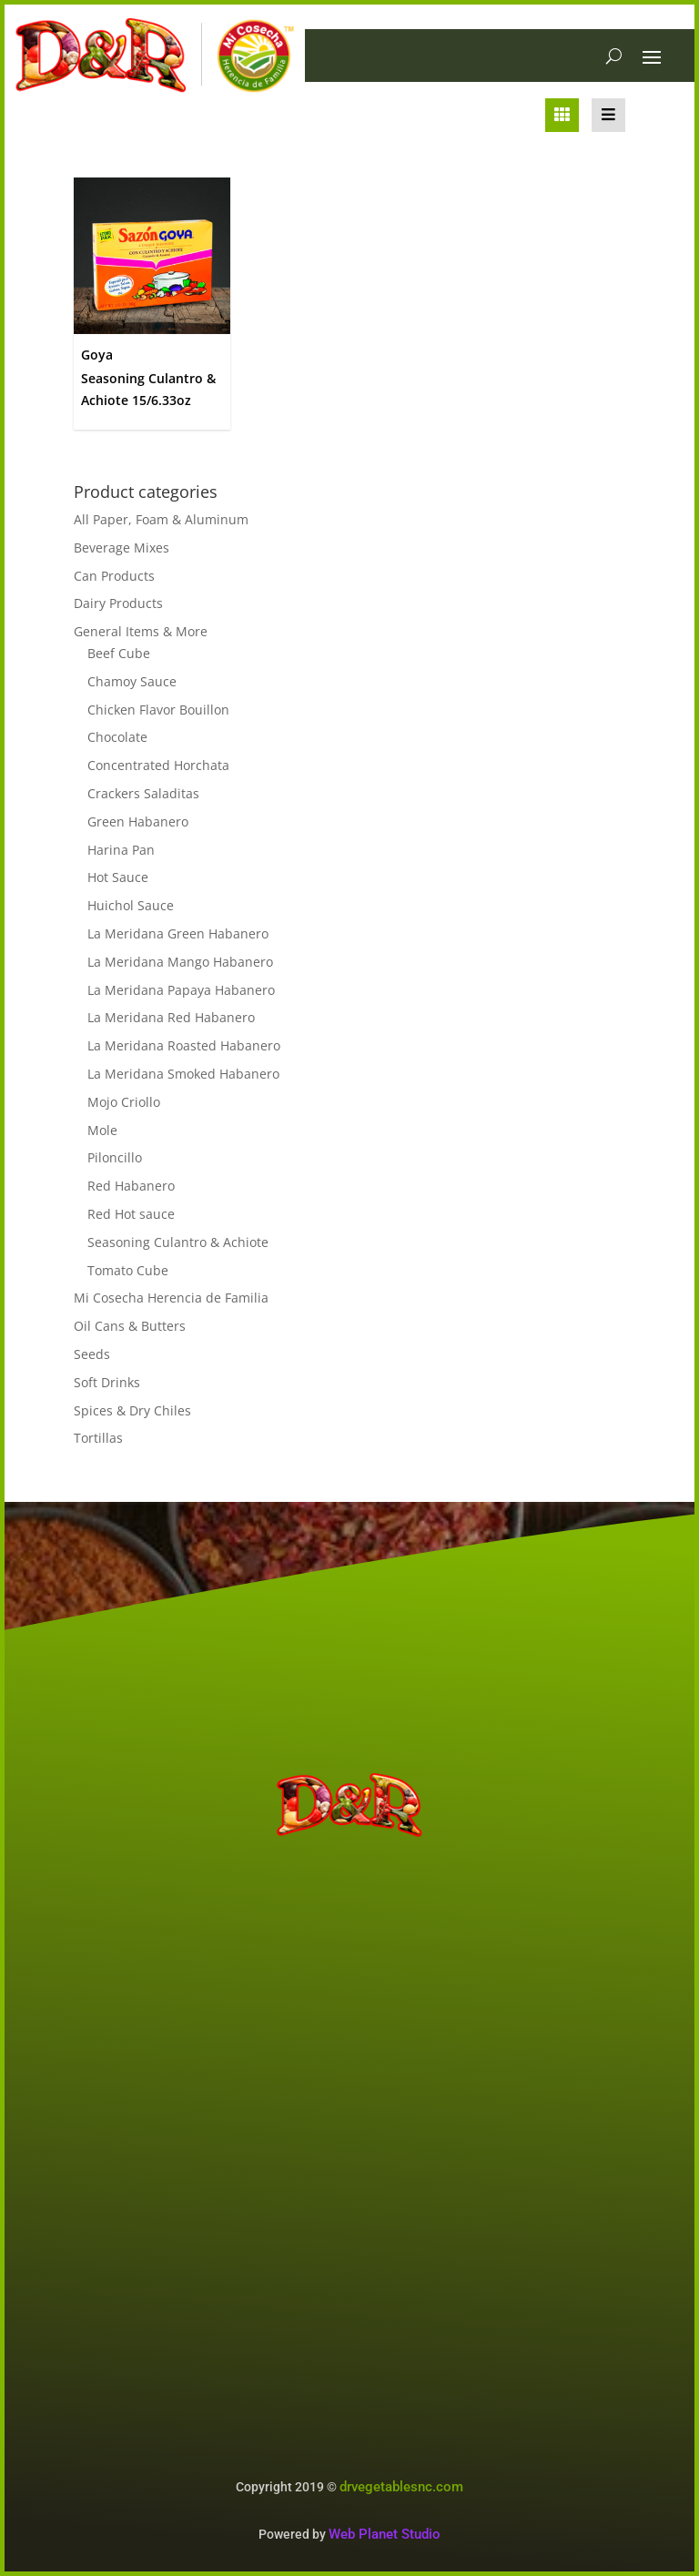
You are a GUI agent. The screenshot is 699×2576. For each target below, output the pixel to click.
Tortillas (98, 1437)
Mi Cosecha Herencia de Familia (171, 1297)
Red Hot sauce (131, 1213)
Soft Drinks (107, 1382)
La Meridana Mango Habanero (180, 961)
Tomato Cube (127, 1270)
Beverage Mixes (121, 547)
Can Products (114, 575)
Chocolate (117, 736)
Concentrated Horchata (158, 765)
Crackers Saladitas (143, 793)
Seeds (92, 1354)
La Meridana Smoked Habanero (183, 1073)
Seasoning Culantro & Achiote (177, 1242)
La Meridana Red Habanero (171, 1017)
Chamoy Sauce (132, 681)
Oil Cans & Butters (130, 1325)
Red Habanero (131, 1185)
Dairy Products (118, 603)
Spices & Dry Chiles (132, 1410)
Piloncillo (114, 1157)
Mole (102, 1130)
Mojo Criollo (123, 1102)
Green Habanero (137, 821)
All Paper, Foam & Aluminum (161, 519)
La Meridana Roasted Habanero (183, 1045)
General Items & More (141, 631)
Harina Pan (121, 849)
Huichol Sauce (130, 905)
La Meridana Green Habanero (177, 933)
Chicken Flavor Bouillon (158, 709)
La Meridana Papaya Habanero (181, 990)
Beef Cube (118, 653)
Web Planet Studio (385, 2534)
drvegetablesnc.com (401, 2487)
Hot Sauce (117, 877)
